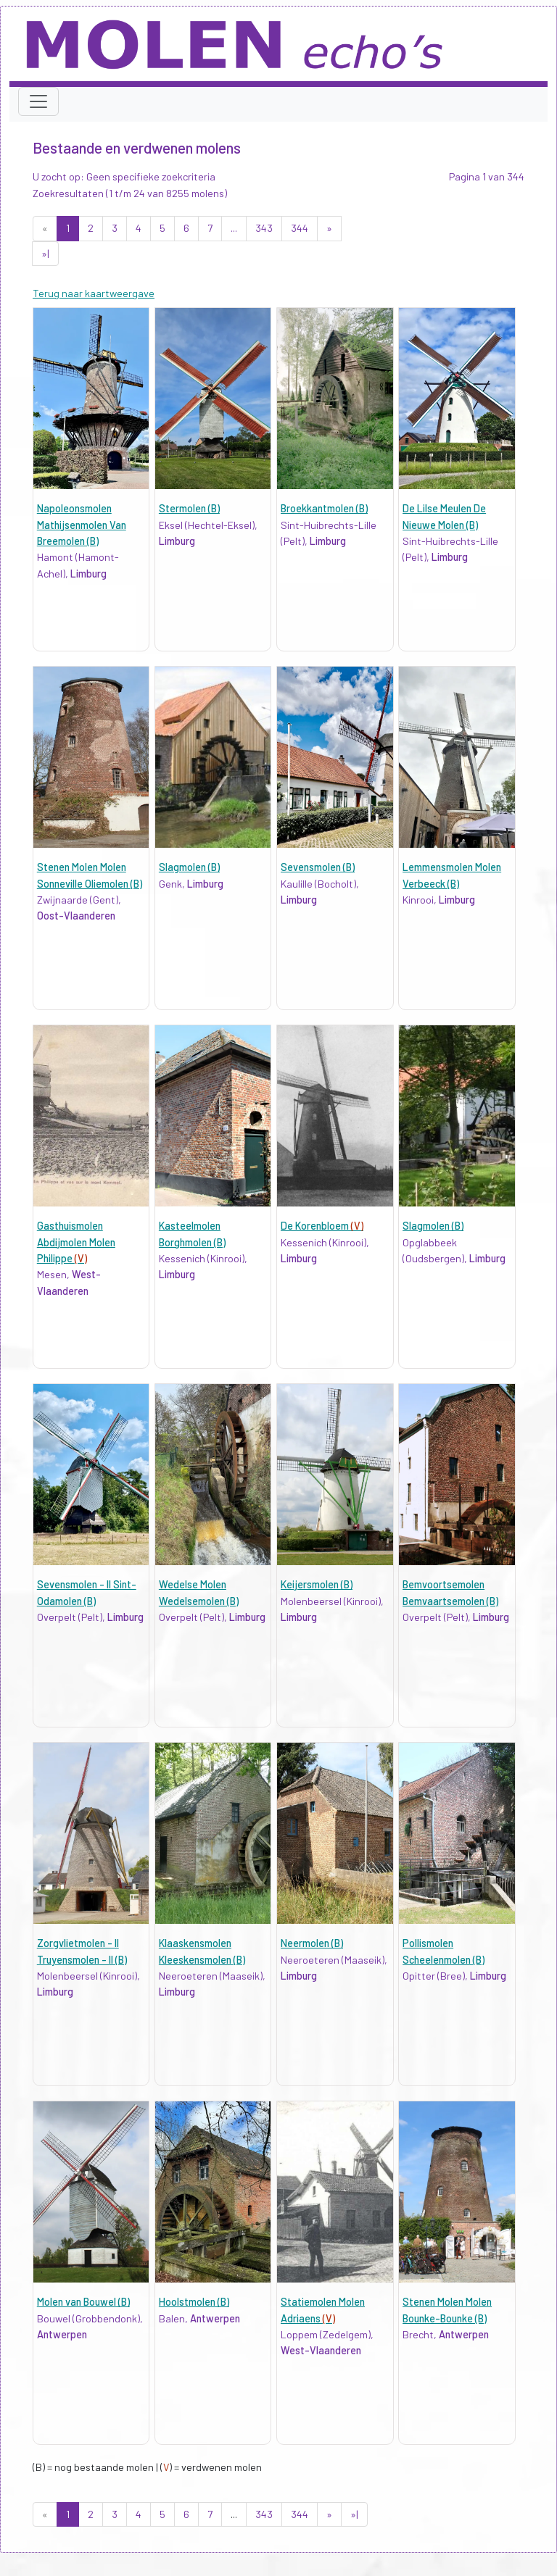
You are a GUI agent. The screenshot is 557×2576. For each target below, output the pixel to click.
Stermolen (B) (189, 508)
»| (45, 253)
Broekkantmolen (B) (324, 508)
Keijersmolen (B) (316, 1584)
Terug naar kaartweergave (93, 293)
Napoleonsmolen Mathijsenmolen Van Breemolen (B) (81, 524)
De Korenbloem (322, 1226)
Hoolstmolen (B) (194, 2302)
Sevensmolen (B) (318, 867)
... (234, 228)
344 (299, 228)
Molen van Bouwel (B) (83, 2302)
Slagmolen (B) (189, 867)
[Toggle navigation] (38, 101)
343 (264, 228)
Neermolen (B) (312, 1943)
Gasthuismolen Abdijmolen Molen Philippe (76, 1242)
